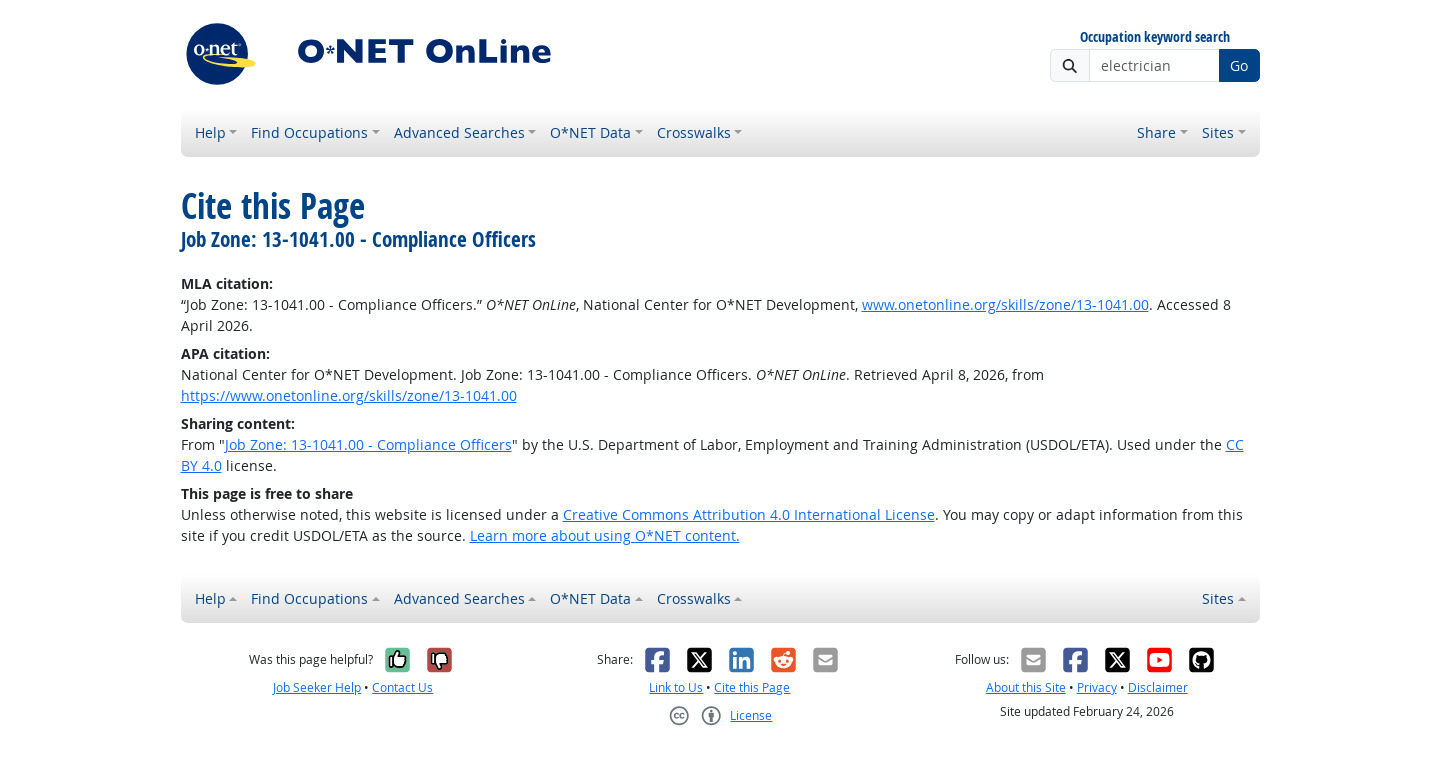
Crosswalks (694, 132)
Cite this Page (752, 687)
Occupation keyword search (1155, 37)
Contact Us (402, 687)
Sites (1218, 132)
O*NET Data (590, 132)
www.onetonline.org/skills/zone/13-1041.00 (1005, 304)
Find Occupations (309, 132)
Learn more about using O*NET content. (605, 535)
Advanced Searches (459, 132)
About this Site (1026, 687)
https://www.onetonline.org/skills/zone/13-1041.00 (349, 395)
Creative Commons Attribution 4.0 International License (749, 514)
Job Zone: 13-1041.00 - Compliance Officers (368, 444)
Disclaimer (1158, 687)
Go (1239, 65)
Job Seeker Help (317, 687)
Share (1156, 132)
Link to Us (676, 687)
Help (210, 132)
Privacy (1097, 687)
